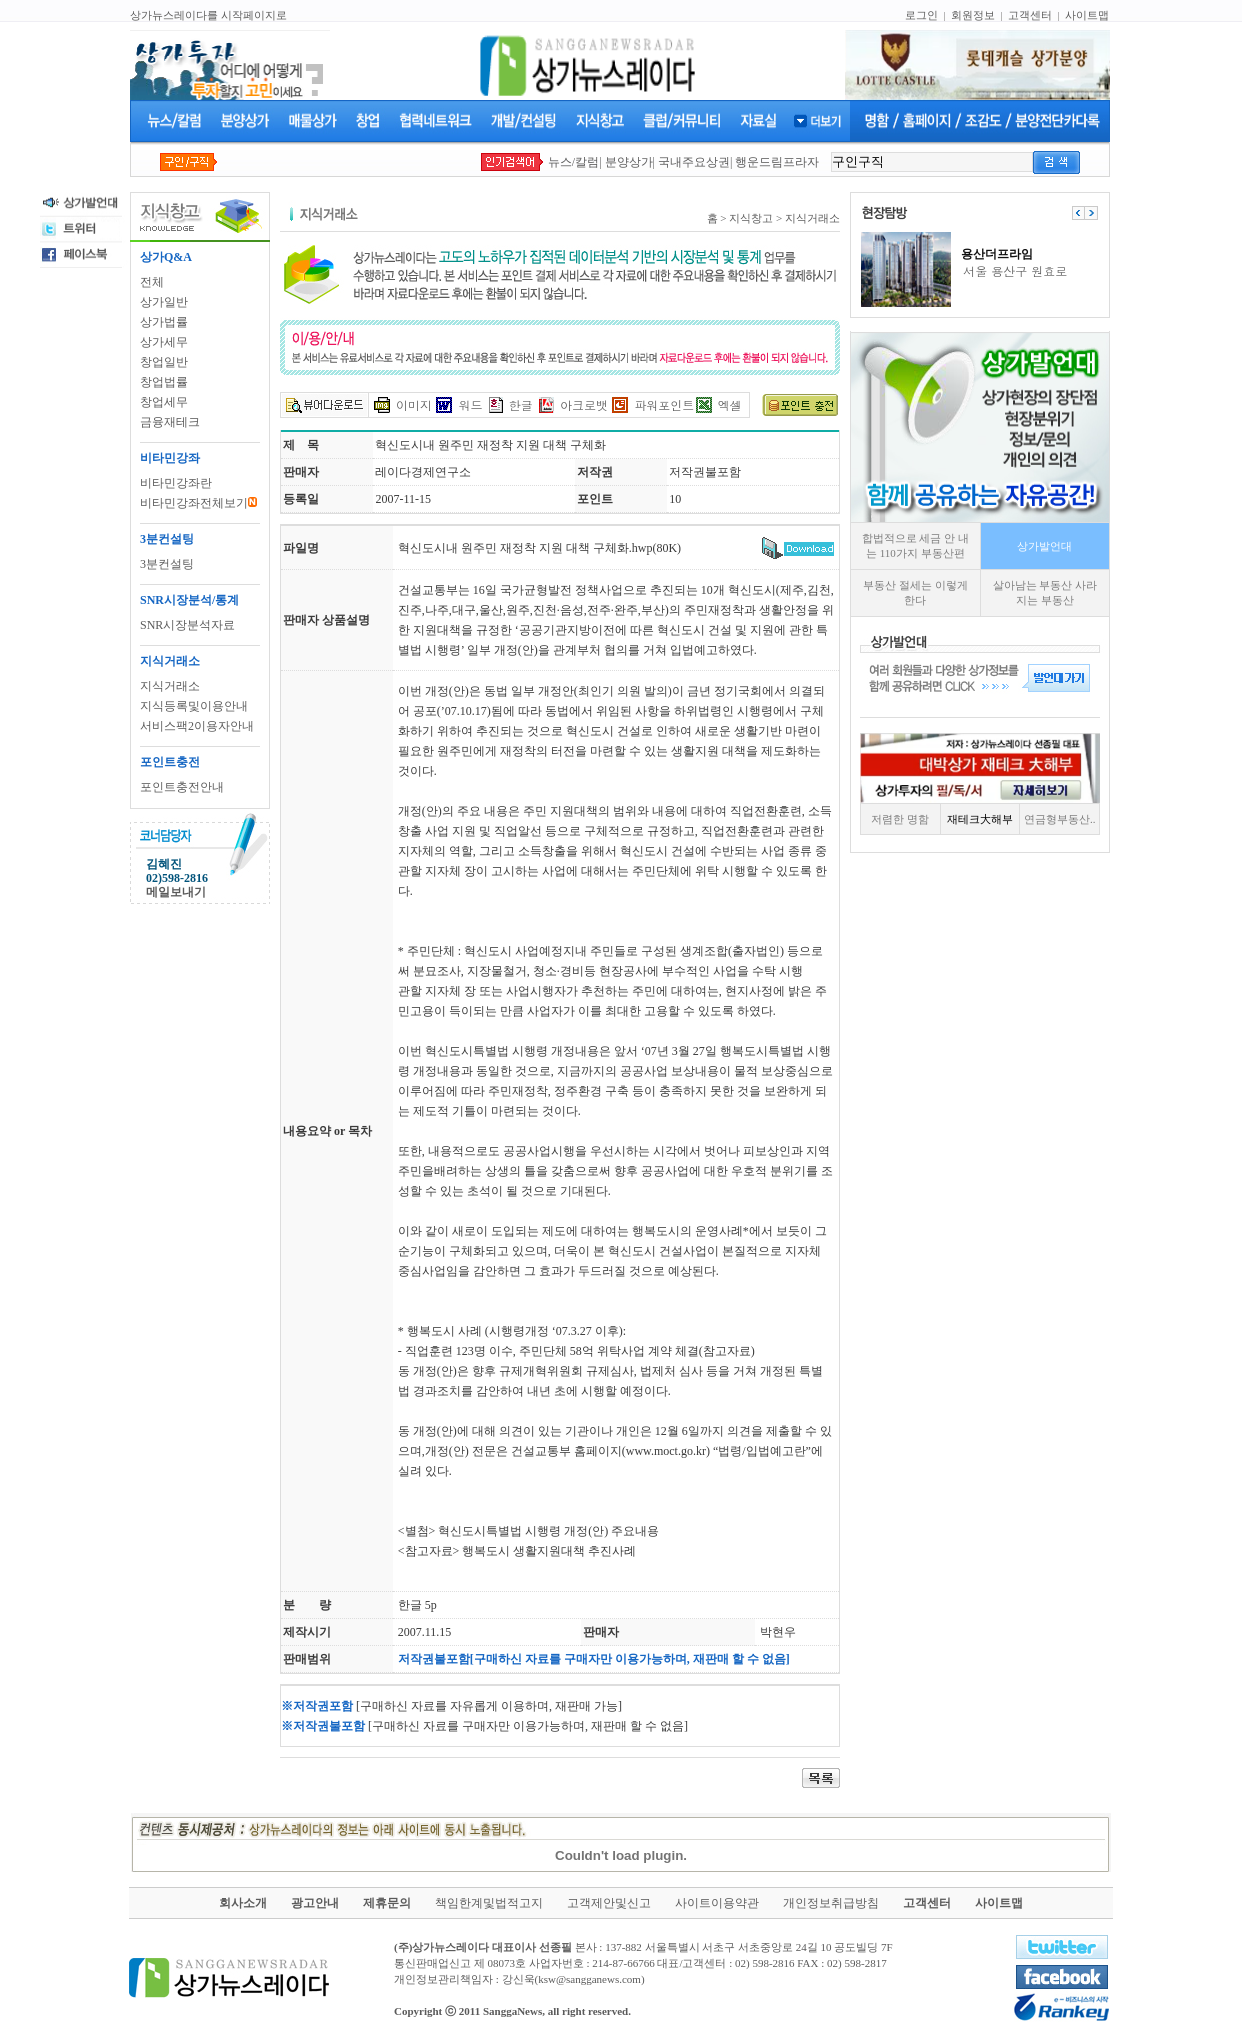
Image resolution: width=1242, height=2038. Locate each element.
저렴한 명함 (900, 819)
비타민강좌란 (176, 483)
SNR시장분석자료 (187, 625)
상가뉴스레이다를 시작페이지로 (208, 15)
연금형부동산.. (1060, 819)
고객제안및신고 (609, 1903)
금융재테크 (170, 422)
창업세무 (164, 402)
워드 (470, 404)
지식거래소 (170, 686)
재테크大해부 (980, 819)
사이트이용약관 (717, 1903)
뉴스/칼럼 (573, 162)
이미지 (414, 404)
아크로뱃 (584, 404)
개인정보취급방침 (831, 1903)
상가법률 (164, 322)
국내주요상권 (694, 162)
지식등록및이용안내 (194, 706)
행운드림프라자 (777, 162)
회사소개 (243, 1903)
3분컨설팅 (167, 564)
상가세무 (164, 342)
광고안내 (315, 1903)
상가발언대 (1044, 546)
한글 (521, 404)
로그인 (921, 15)
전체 (152, 282)
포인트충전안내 (182, 787)
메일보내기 (176, 892)
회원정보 (973, 15)
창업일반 (164, 362)
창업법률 (164, 382)
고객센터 (1030, 15)
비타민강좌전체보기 (198, 503)
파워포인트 (664, 404)
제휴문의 (387, 1903)
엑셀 (730, 404)
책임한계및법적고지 (489, 1903)
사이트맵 (1087, 15)
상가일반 (164, 302)
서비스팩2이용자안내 (197, 726)
